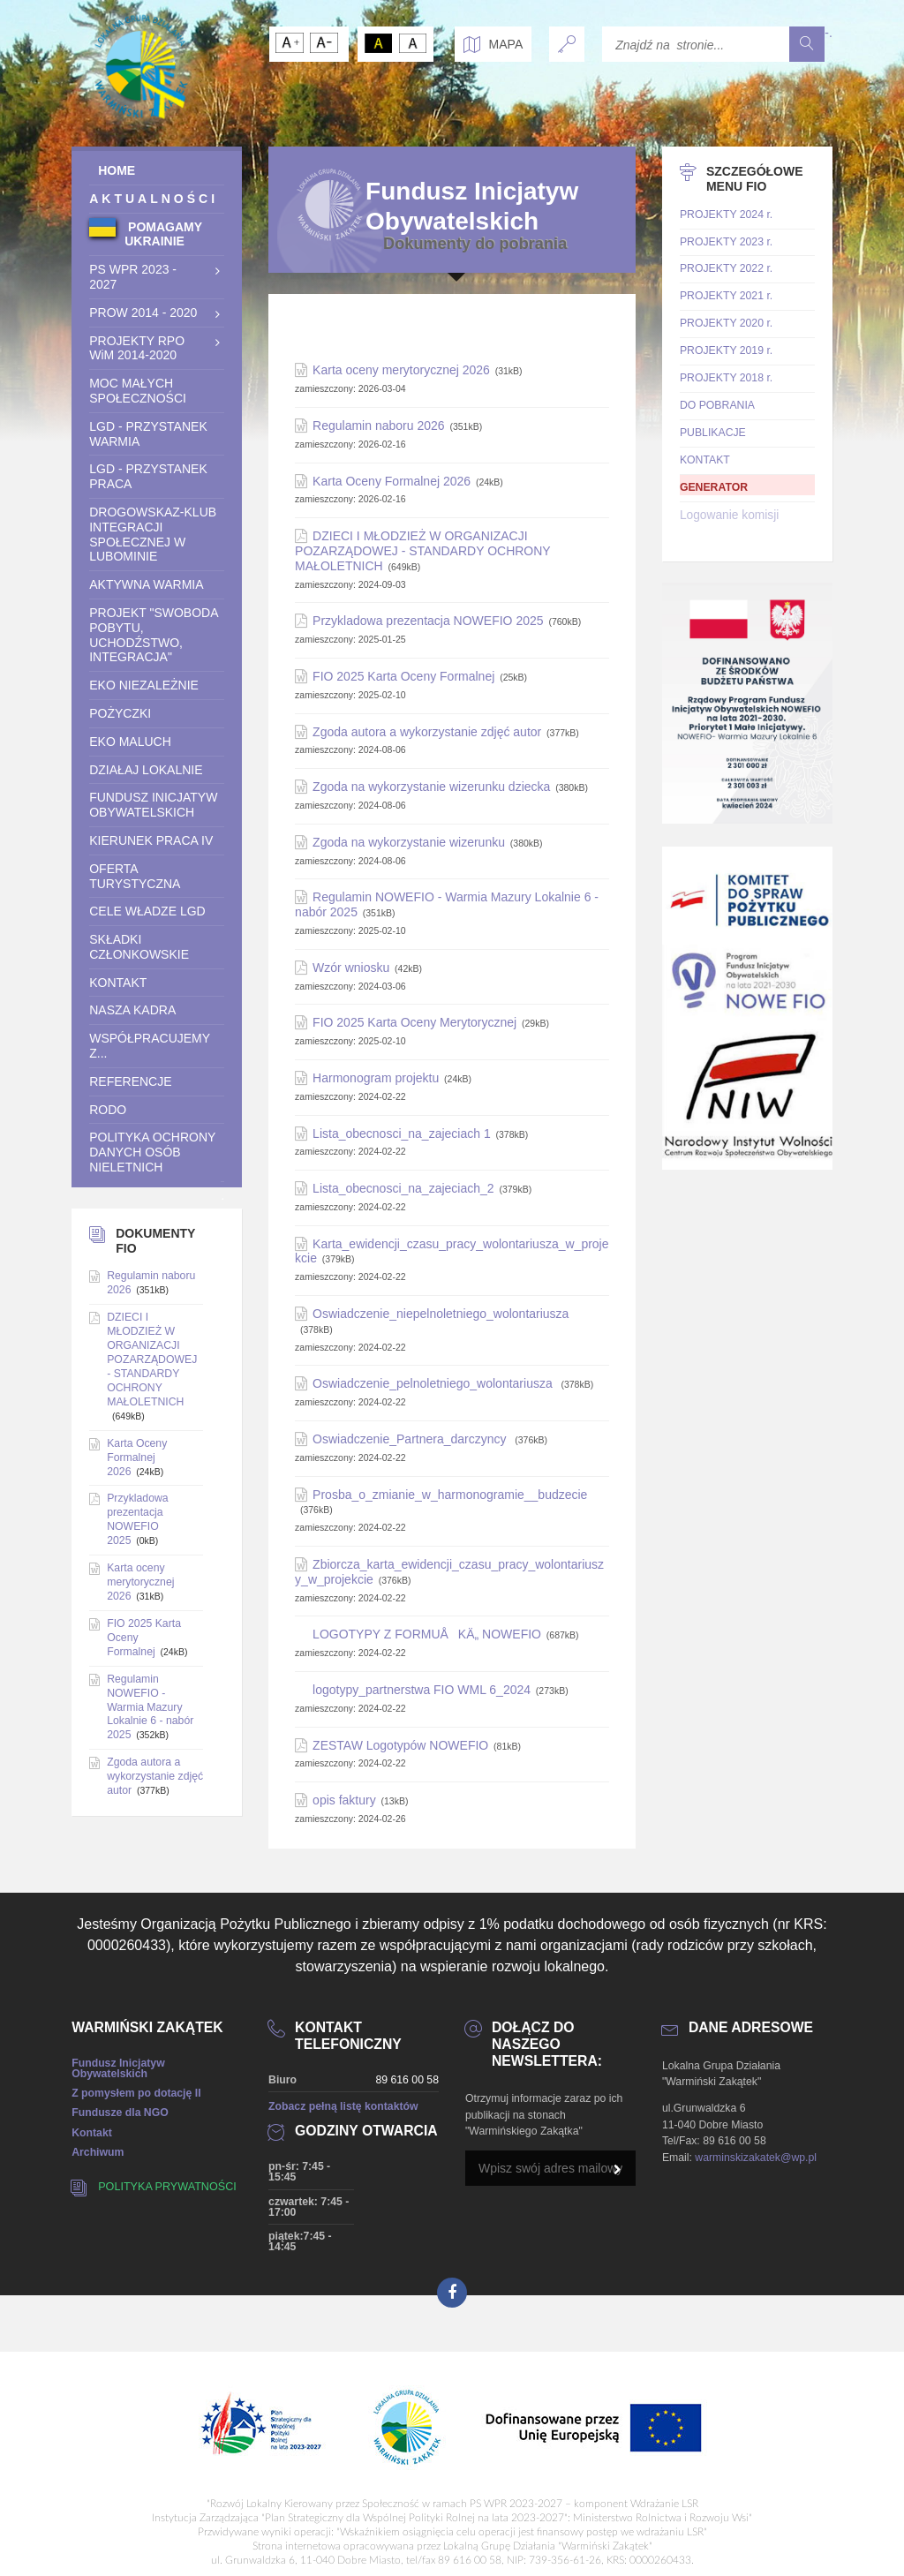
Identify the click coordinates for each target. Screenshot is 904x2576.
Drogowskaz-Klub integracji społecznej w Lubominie (152, 534)
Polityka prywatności (167, 2187)
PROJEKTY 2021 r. (726, 296)
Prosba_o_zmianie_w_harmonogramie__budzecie (450, 1495)
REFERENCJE (130, 1081)
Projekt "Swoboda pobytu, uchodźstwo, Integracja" (153, 635)
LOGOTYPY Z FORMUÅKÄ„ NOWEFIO (427, 1634)
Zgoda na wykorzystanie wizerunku (409, 842)
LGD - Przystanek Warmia (148, 433)
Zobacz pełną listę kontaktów (343, 2106)
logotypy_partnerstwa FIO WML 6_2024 (422, 1690)
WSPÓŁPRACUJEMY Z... (149, 1045)
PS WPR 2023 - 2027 (133, 276)
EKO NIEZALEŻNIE (144, 685)
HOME (112, 170)
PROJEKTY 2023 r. (726, 242)
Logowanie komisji (729, 515)
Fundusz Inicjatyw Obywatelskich (153, 804)
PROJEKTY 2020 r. (726, 323)
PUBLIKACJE (713, 432)
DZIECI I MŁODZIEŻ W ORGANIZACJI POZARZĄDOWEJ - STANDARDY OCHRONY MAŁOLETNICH (422, 551)
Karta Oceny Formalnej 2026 (392, 481)
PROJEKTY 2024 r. (726, 214)
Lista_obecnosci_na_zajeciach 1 (402, 1133)
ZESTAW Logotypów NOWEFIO (400, 1745)
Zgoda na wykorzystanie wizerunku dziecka (431, 787)
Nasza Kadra (132, 1010)
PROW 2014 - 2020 (143, 312)
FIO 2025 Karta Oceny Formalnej (403, 676)
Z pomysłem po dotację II (136, 2093)
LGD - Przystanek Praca (148, 476)
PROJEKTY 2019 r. (726, 350)
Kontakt (92, 2133)
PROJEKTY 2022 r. (726, 268)
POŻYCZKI (120, 713)
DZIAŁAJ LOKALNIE (145, 770)
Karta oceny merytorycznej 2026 (401, 370)
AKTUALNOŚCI (153, 199)
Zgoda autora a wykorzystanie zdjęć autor (427, 732)
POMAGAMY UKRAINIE (163, 234)
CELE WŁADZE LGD (147, 911)
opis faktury (344, 1800)
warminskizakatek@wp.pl (756, 2157)
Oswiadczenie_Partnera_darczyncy (411, 1439)
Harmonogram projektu (376, 1078)
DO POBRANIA (717, 405)
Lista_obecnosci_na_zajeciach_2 (403, 1188)
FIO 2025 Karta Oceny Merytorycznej (414, 1022)
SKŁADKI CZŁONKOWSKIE (139, 946)
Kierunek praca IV (151, 840)
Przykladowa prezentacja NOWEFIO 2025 (428, 621)
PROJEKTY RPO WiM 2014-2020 (137, 348)
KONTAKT (118, 982)
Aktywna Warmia (146, 584)
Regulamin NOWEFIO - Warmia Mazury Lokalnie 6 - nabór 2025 (150, 1707)
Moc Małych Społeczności (137, 390)
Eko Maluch (130, 741)
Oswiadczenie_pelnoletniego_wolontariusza (434, 1383)
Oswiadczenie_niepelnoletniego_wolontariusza (441, 1314)
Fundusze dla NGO (120, 2112)
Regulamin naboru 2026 (378, 425)
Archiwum (98, 2152)
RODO (107, 1110)
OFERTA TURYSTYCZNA (134, 876)
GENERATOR (714, 487)
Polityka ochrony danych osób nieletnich (152, 1152)
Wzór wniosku (351, 967)
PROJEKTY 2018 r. (726, 378)
